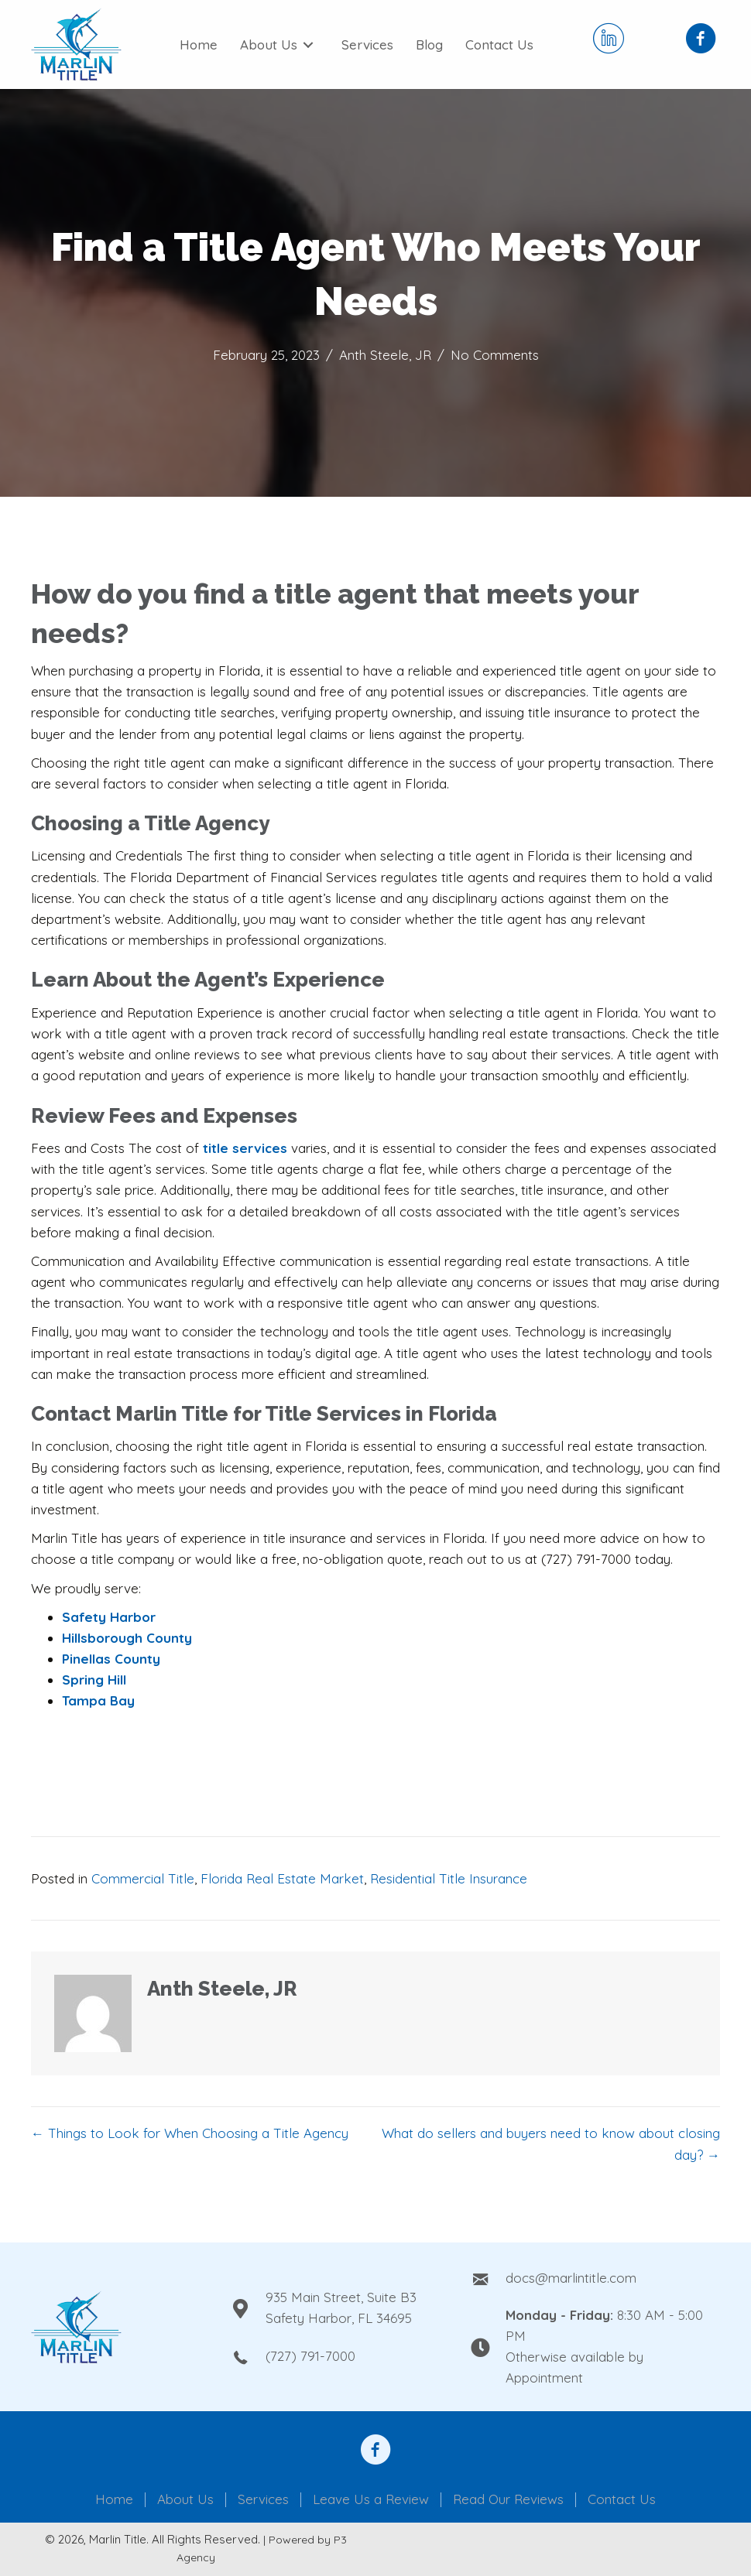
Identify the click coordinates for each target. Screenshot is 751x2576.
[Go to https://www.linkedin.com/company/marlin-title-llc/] (608, 40)
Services (263, 2499)
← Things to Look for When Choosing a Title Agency (189, 2133)
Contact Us (622, 2499)
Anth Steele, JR (385, 355)
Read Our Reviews (508, 2499)
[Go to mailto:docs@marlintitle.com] (595, 2277)
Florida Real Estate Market (282, 1878)
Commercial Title (142, 1878)
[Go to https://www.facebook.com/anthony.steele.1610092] (375, 2451)
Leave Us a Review (371, 2499)
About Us (185, 2499)
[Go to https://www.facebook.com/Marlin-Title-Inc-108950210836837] (700, 40)
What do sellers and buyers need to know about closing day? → (551, 2143)
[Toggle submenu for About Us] (308, 45)
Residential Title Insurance (448, 1878)
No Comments (495, 355)
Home (114, 2499)
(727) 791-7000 (310, 2356)
